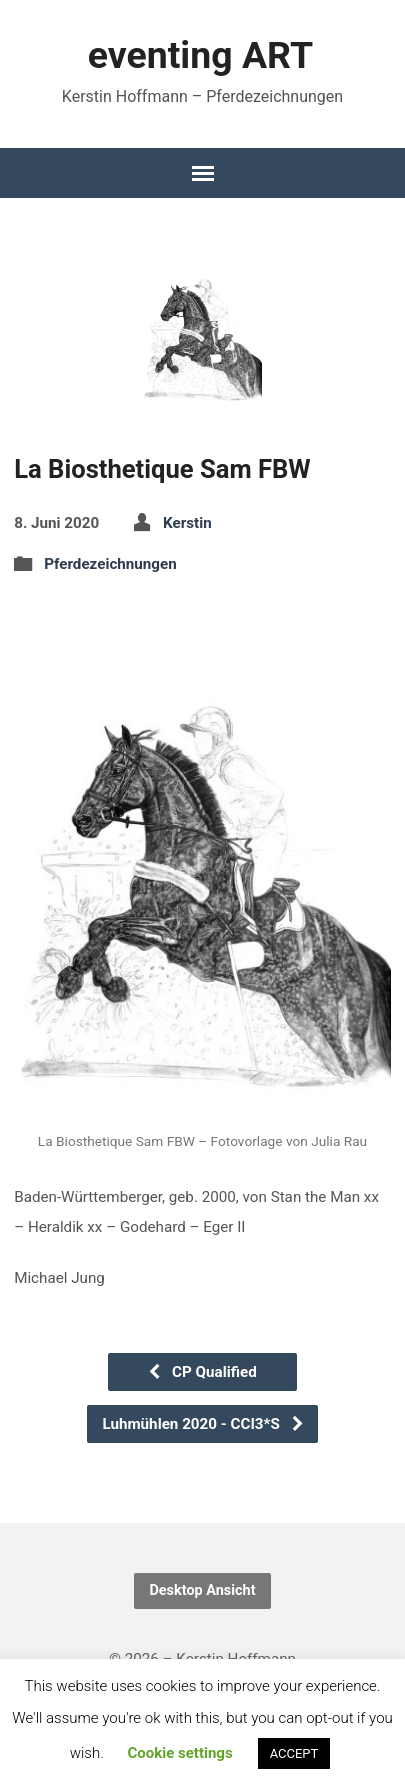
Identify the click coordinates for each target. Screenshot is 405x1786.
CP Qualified (201, 1372)
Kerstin (187, 523)
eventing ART (200, 55)
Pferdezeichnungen (110, 564)
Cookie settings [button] (179, 1753)
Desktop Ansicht (202, 1590)
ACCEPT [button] (294, 1753)
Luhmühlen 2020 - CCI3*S (203, 1424)
